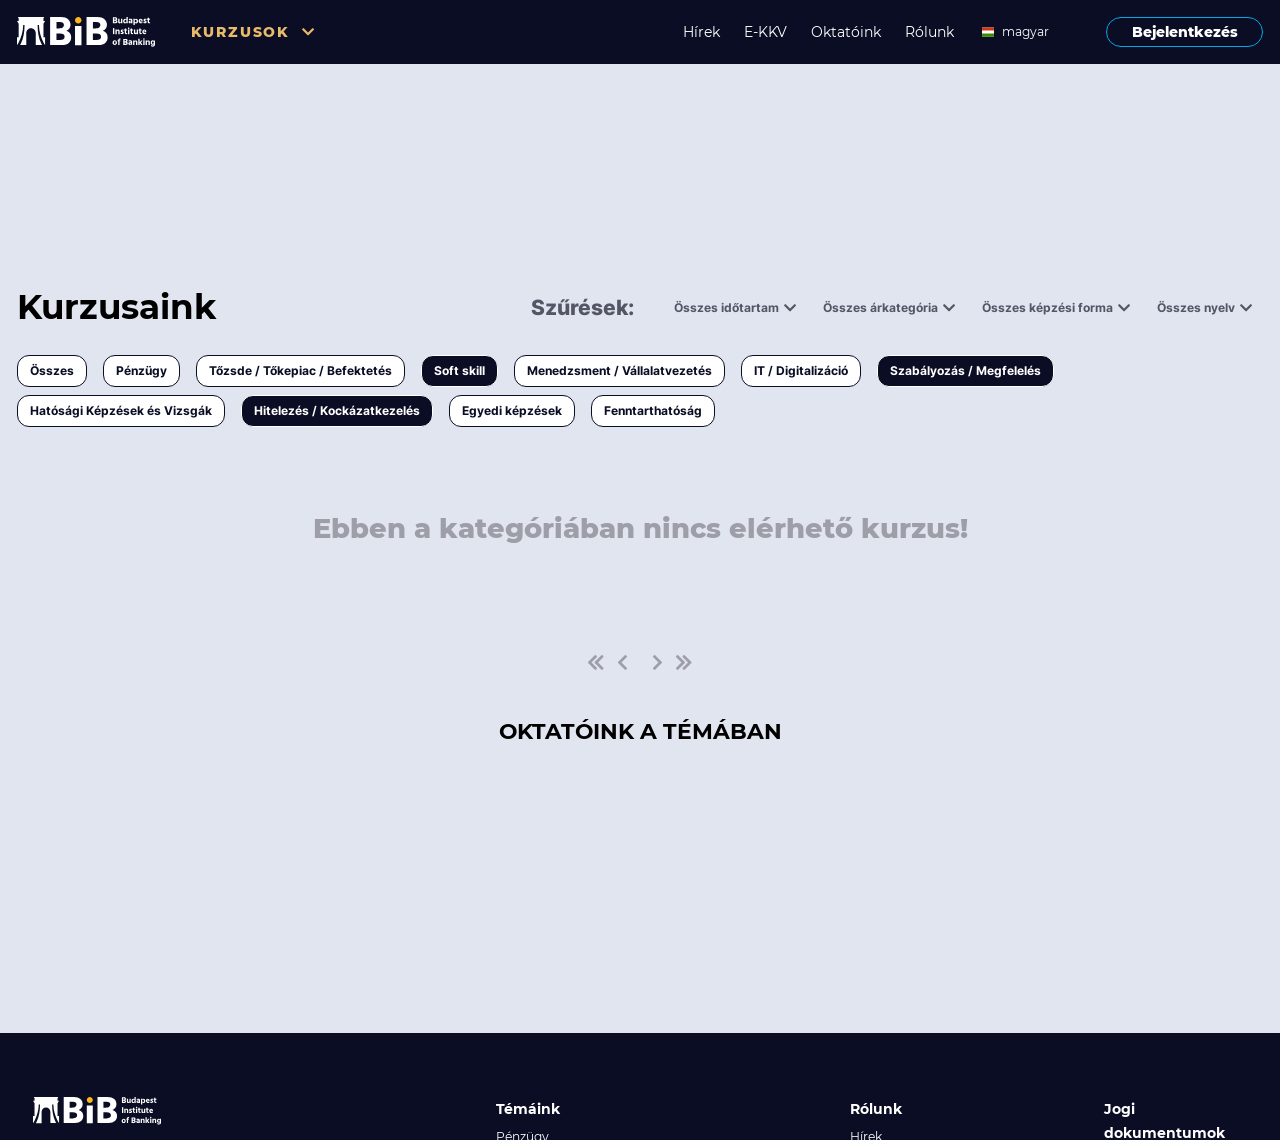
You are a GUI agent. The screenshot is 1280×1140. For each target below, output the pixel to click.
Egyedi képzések (512, 410)
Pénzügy (141, 370)
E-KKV (765, 32)
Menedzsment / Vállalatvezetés (619, 370)
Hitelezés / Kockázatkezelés (337, 410)
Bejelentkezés (1185, 32)
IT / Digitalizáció (801, 370)
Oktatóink (846, 32)
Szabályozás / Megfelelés (965, 370)
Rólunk (929, 32)
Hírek (701, 32)
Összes (52, 370)
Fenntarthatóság (653, 410)
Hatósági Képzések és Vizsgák (121, 410)
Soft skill (459, 370)
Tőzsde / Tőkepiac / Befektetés (300, 370)
